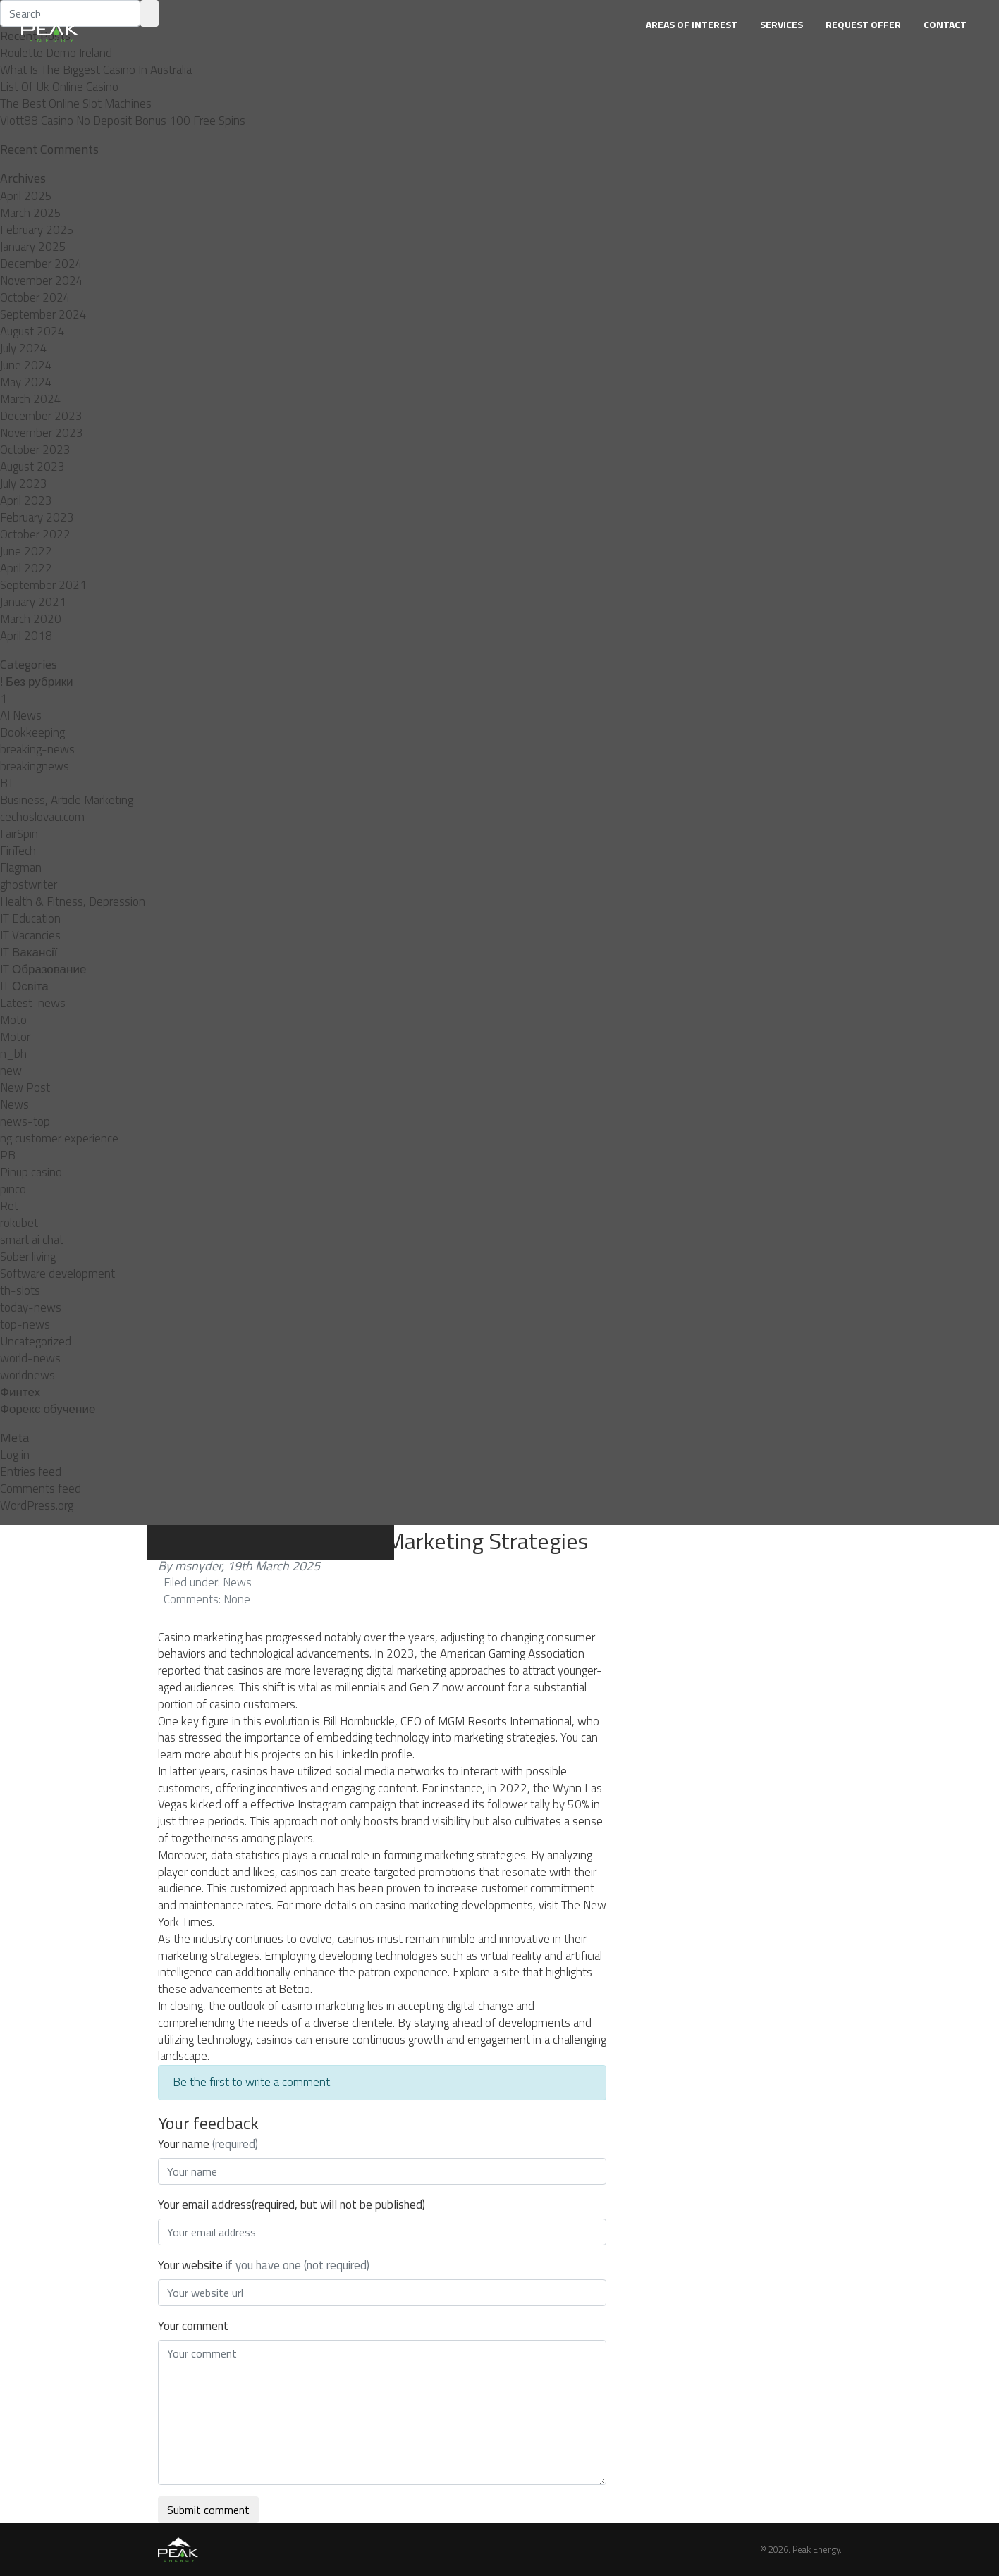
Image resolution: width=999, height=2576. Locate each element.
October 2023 (35, 449)
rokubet (19, 1223)
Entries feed (30, 1471)
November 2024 (41, 280)
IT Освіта (24, 986)
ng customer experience (59, 1138)
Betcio (294, 1989)
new (11, 1070)
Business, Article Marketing (66, 800)
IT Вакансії (28, 952)
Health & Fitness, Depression (72, 901)
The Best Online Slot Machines (76, 103)
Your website (263, 2265)
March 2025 (30, 213)
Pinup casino (31, 1172)
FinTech (18, 851)
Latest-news (33, 1003)
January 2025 (33, 247)
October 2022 (35, 534)
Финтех (20, 1392)
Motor (15, 1037)
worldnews (27, 1375)
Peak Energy (816, 2549)
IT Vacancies (30, 935)
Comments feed (40, 1488)
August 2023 (32, 466)
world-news (30, 1358)
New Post (25, 1087)
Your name (208, 2144)
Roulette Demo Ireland (56, 53)
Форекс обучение (47, 1409)
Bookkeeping (32, 732)
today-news (30, 1307)
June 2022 (26, 551)
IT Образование (43, 969)
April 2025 (26, 196)
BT (7, 783)
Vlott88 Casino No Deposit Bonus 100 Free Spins (122, 120)
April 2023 (26, 500)
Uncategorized (35, 1341)
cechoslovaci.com (42, 817)
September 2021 (43, 585)
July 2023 (23, 483)
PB (8, 1155)
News (14, 1104)
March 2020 (30, 619)
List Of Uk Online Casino (59, 87)
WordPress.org (36, 1505)
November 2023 (41, 433)
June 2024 (26, 365)
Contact (945, 24)
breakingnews (34, 766)
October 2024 (35, 297)
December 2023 (41, 416)
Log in (15, 1455)
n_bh (13, 1053)
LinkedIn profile (374, 1754)
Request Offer (863, 24)
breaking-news (37, 749)
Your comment (193, 2325)
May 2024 (26, 382)
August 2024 (32, 331)
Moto (13, 1020)
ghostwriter (28, 884)
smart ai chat (31, 1240)
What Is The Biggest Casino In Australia (96, 70)
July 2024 (23, 348)
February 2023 (37, 517)
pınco (13, 1189)
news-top (25, 1121)
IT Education (30, 918)
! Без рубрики (36, 681)
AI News (21, 715)
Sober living (28, 1256)
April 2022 (26, 568)
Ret (9, 1206)
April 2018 (26, 636)
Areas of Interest (691, 24)
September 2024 (43, 314)
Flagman (21, 867)
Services (781, 24)
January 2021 (33, 602)
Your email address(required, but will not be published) (291, 2204)
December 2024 (41, 263)
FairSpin (19, 834)
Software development (57, 1273)
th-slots (20, 1290)
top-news (25, 1324)
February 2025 (37, 230)
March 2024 (30, 399)
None (236, 1599)
